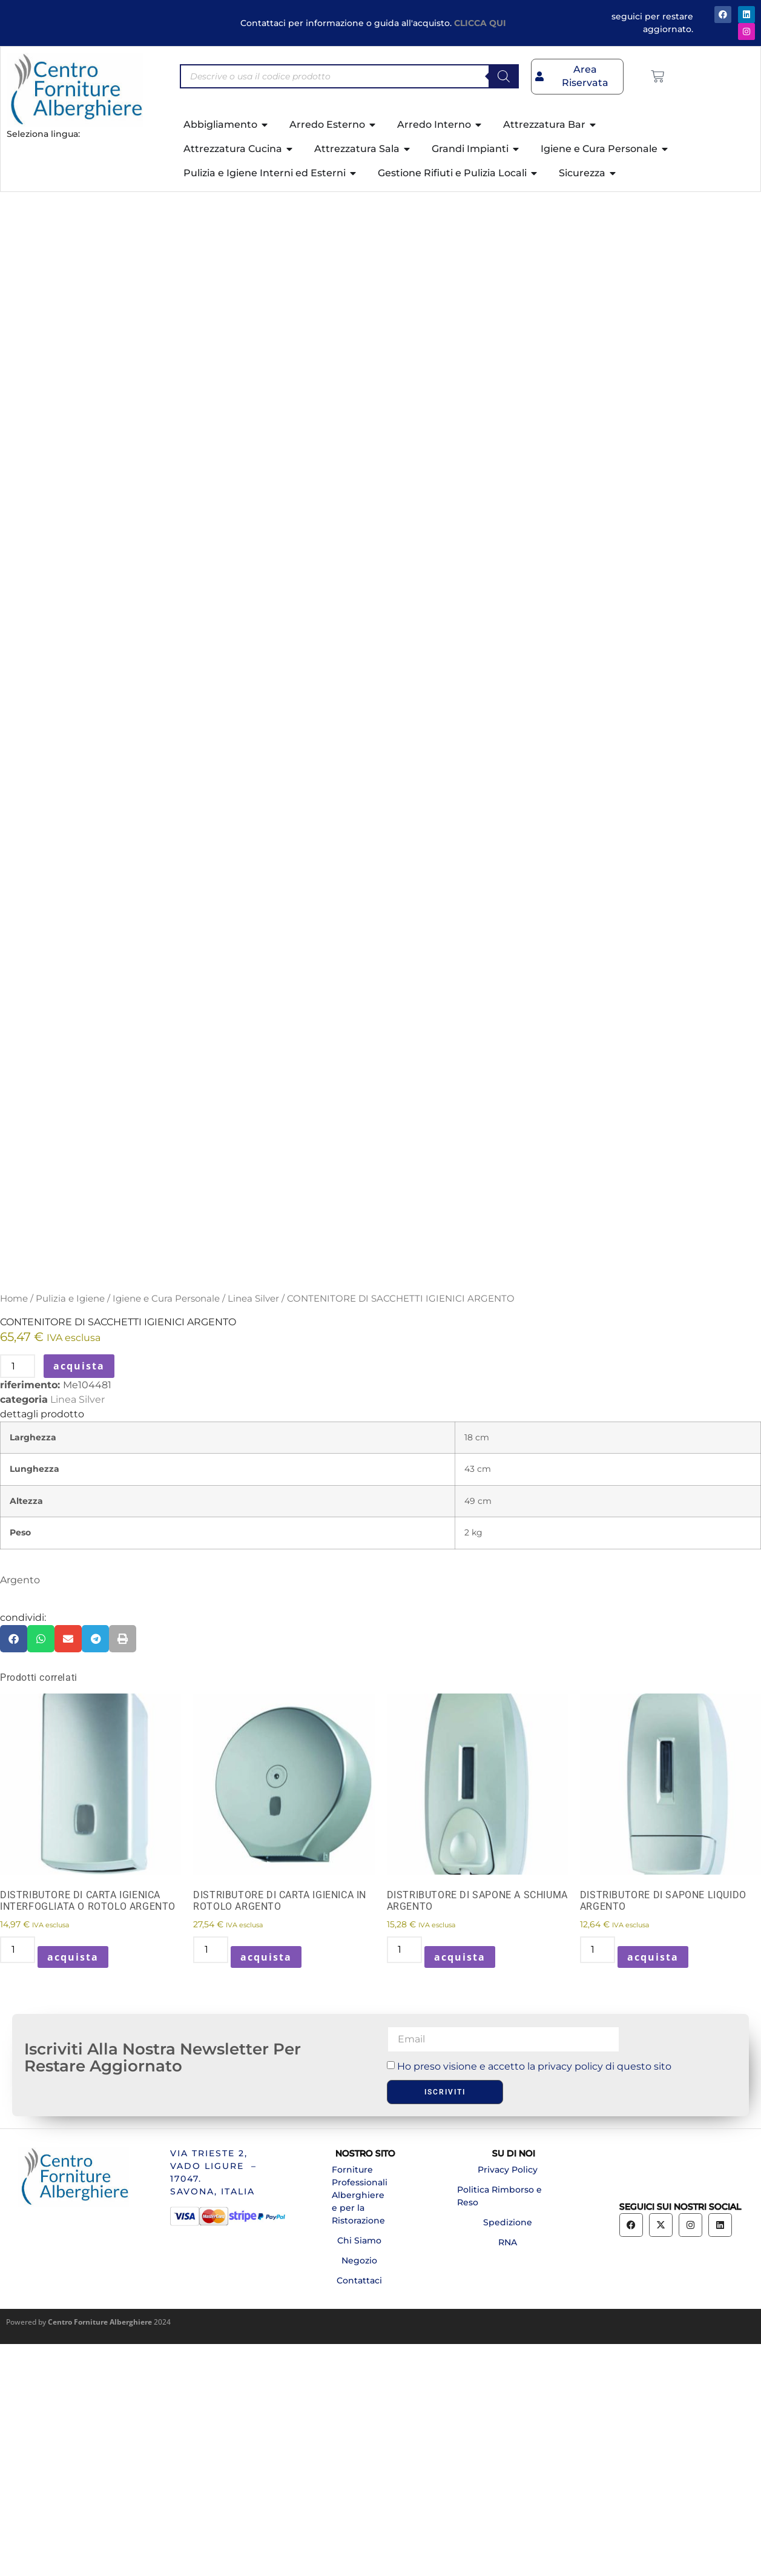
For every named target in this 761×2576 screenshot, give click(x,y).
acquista (79, 1597)
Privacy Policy (508, 2401)
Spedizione (507, 2454)
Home (14, 1531)
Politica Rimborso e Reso (499, 2428)
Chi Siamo (359, 2472)
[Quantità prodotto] (17, 1598)
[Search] (504, 76)
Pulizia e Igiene (70, 1531)
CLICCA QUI (480, 23)
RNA (507, 2474)
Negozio (359, 2492)
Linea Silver (253, 1531)
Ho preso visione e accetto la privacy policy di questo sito (534, 2298)
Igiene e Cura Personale (166, 1531)
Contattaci (359, 2512)
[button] (13, 1871)
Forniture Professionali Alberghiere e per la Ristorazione (359, 2427)
